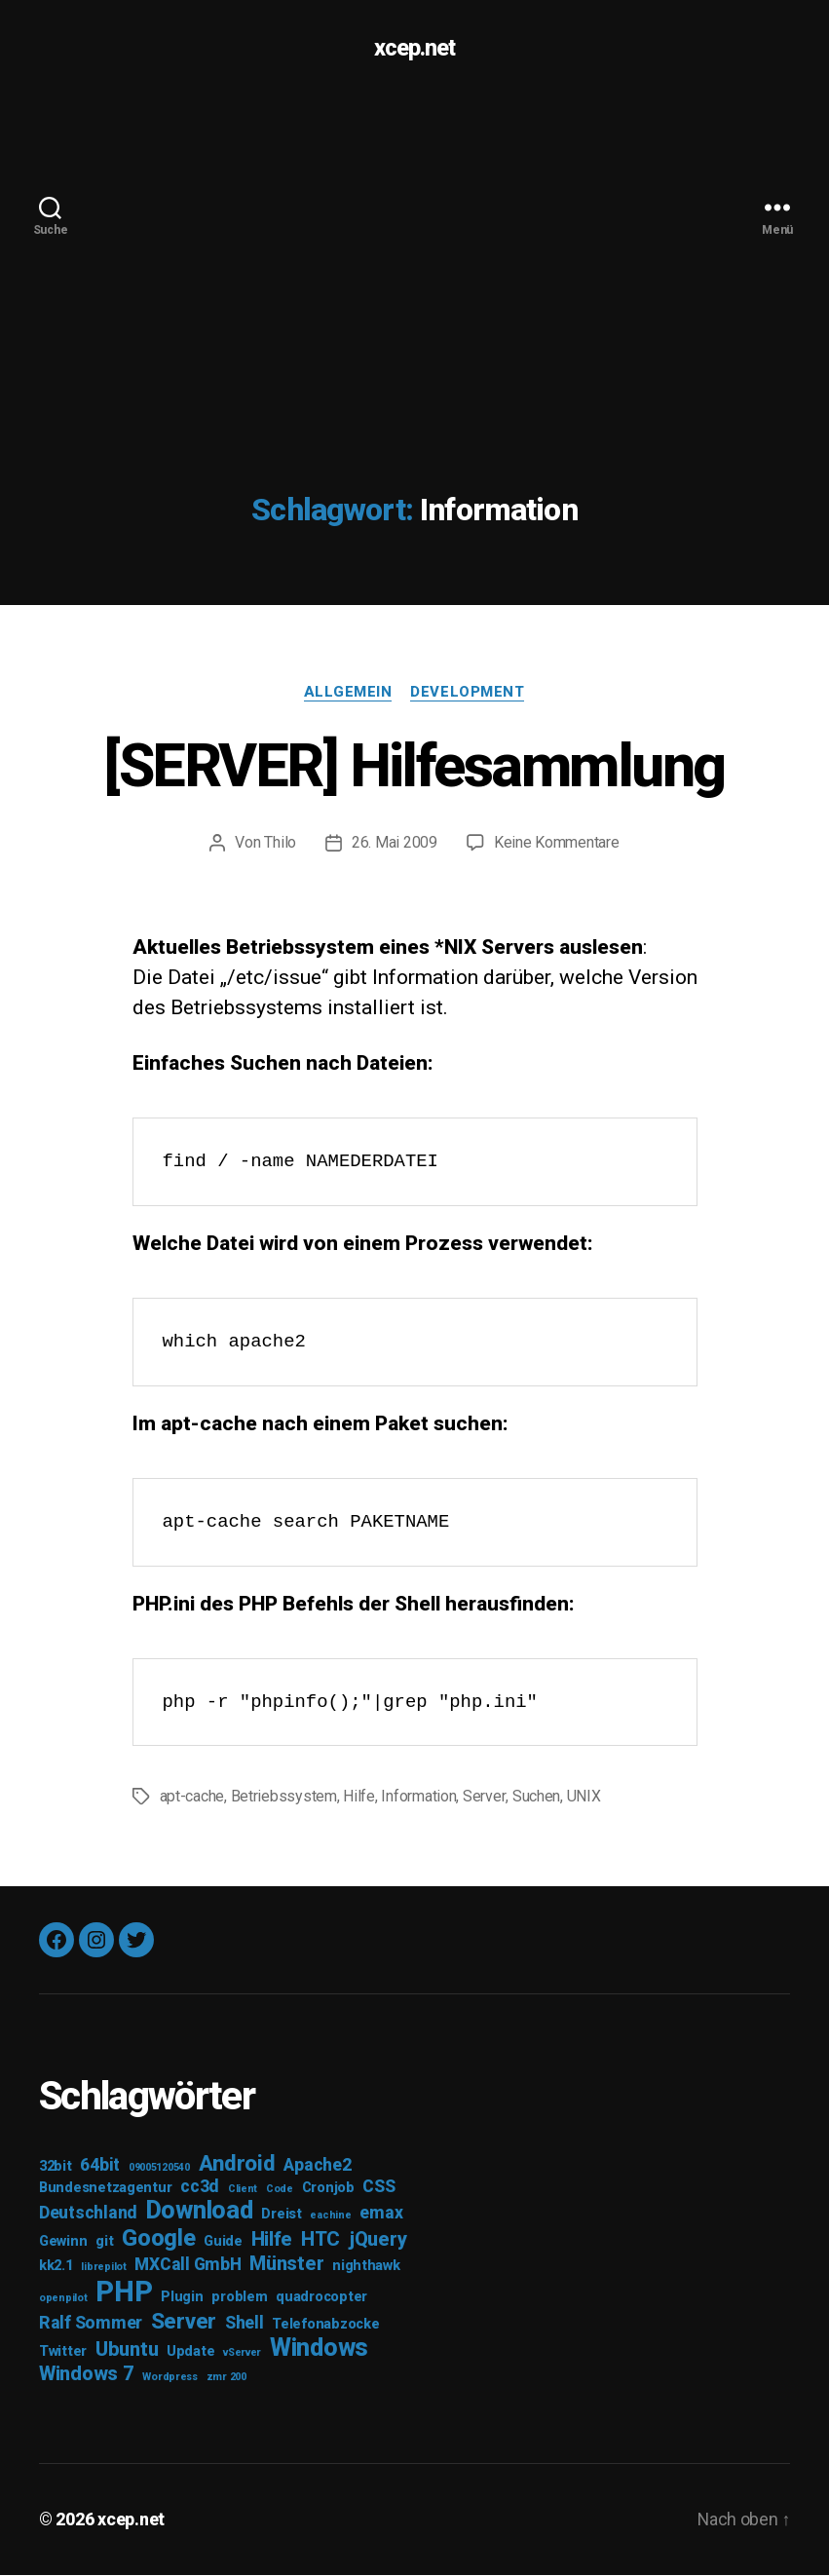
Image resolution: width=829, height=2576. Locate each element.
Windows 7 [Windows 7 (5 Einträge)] (86, 2375)
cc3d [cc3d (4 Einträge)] (199, 2188)
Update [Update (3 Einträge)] (190, 2353)
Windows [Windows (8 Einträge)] (319, 2349)
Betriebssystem (284, 1798)
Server (484, 1798)
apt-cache (192, 1798)
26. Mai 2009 (394, 843)
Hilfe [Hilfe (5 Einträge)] (272, 2241)
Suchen (535, 1798)
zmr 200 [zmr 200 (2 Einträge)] (226, 2378)
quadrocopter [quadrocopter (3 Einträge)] (321, 2299)
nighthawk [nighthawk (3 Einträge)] (366, 2267)
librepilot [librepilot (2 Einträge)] (103, 2268)
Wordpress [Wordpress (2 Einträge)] (170, 2378)
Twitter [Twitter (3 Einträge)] (63, 2353)
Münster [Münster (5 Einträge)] (286, 2265)
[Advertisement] (414, 243)
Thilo (280, 843)
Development (468, 692)
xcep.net (414, 48)
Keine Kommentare (557, 843)
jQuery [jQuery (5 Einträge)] (377, 2241)
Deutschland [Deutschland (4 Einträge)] (88, 2214)
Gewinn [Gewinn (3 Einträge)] (63, 2243)
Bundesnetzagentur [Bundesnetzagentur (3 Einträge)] (105, 2189)
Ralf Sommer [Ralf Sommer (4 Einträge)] (90, 2324)
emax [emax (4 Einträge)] (380, 2214)
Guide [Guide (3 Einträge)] (223, 2243)
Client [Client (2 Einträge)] (242, 2190)
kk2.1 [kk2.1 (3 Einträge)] (56, 2267)
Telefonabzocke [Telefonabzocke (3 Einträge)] (325, 2326)
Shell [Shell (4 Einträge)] (244, 2324)
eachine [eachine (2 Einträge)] (330, 2217)
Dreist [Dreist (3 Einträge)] (281, 2216)
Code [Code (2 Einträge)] (279, 2190)
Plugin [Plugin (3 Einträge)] (182, 2299)
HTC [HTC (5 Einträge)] (320, 2241)
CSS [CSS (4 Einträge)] (378, 2188)
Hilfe (359, 1798)
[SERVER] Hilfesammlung (414, 766)
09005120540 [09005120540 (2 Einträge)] (159, 2169)
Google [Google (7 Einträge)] (158, 2240)
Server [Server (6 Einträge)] (183, 2322)
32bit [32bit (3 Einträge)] (55, 2168)
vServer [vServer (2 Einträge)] (242, 2354)
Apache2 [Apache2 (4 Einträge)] (317, 2167)
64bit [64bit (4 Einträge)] (100, 2167)
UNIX (583, 1798)
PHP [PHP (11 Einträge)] (123, 2293)
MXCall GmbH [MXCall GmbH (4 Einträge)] (187, 2266)
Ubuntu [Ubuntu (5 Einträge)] (126, 2351)
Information (418, 1798)
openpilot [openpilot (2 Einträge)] (63, 2299)
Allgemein (347, 692)
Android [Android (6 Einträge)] (237, 2165)
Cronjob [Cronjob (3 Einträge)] (328, 2189)
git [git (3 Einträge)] (104, 2243)
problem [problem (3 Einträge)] (239, 2299)
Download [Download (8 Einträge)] (199, 2212)
